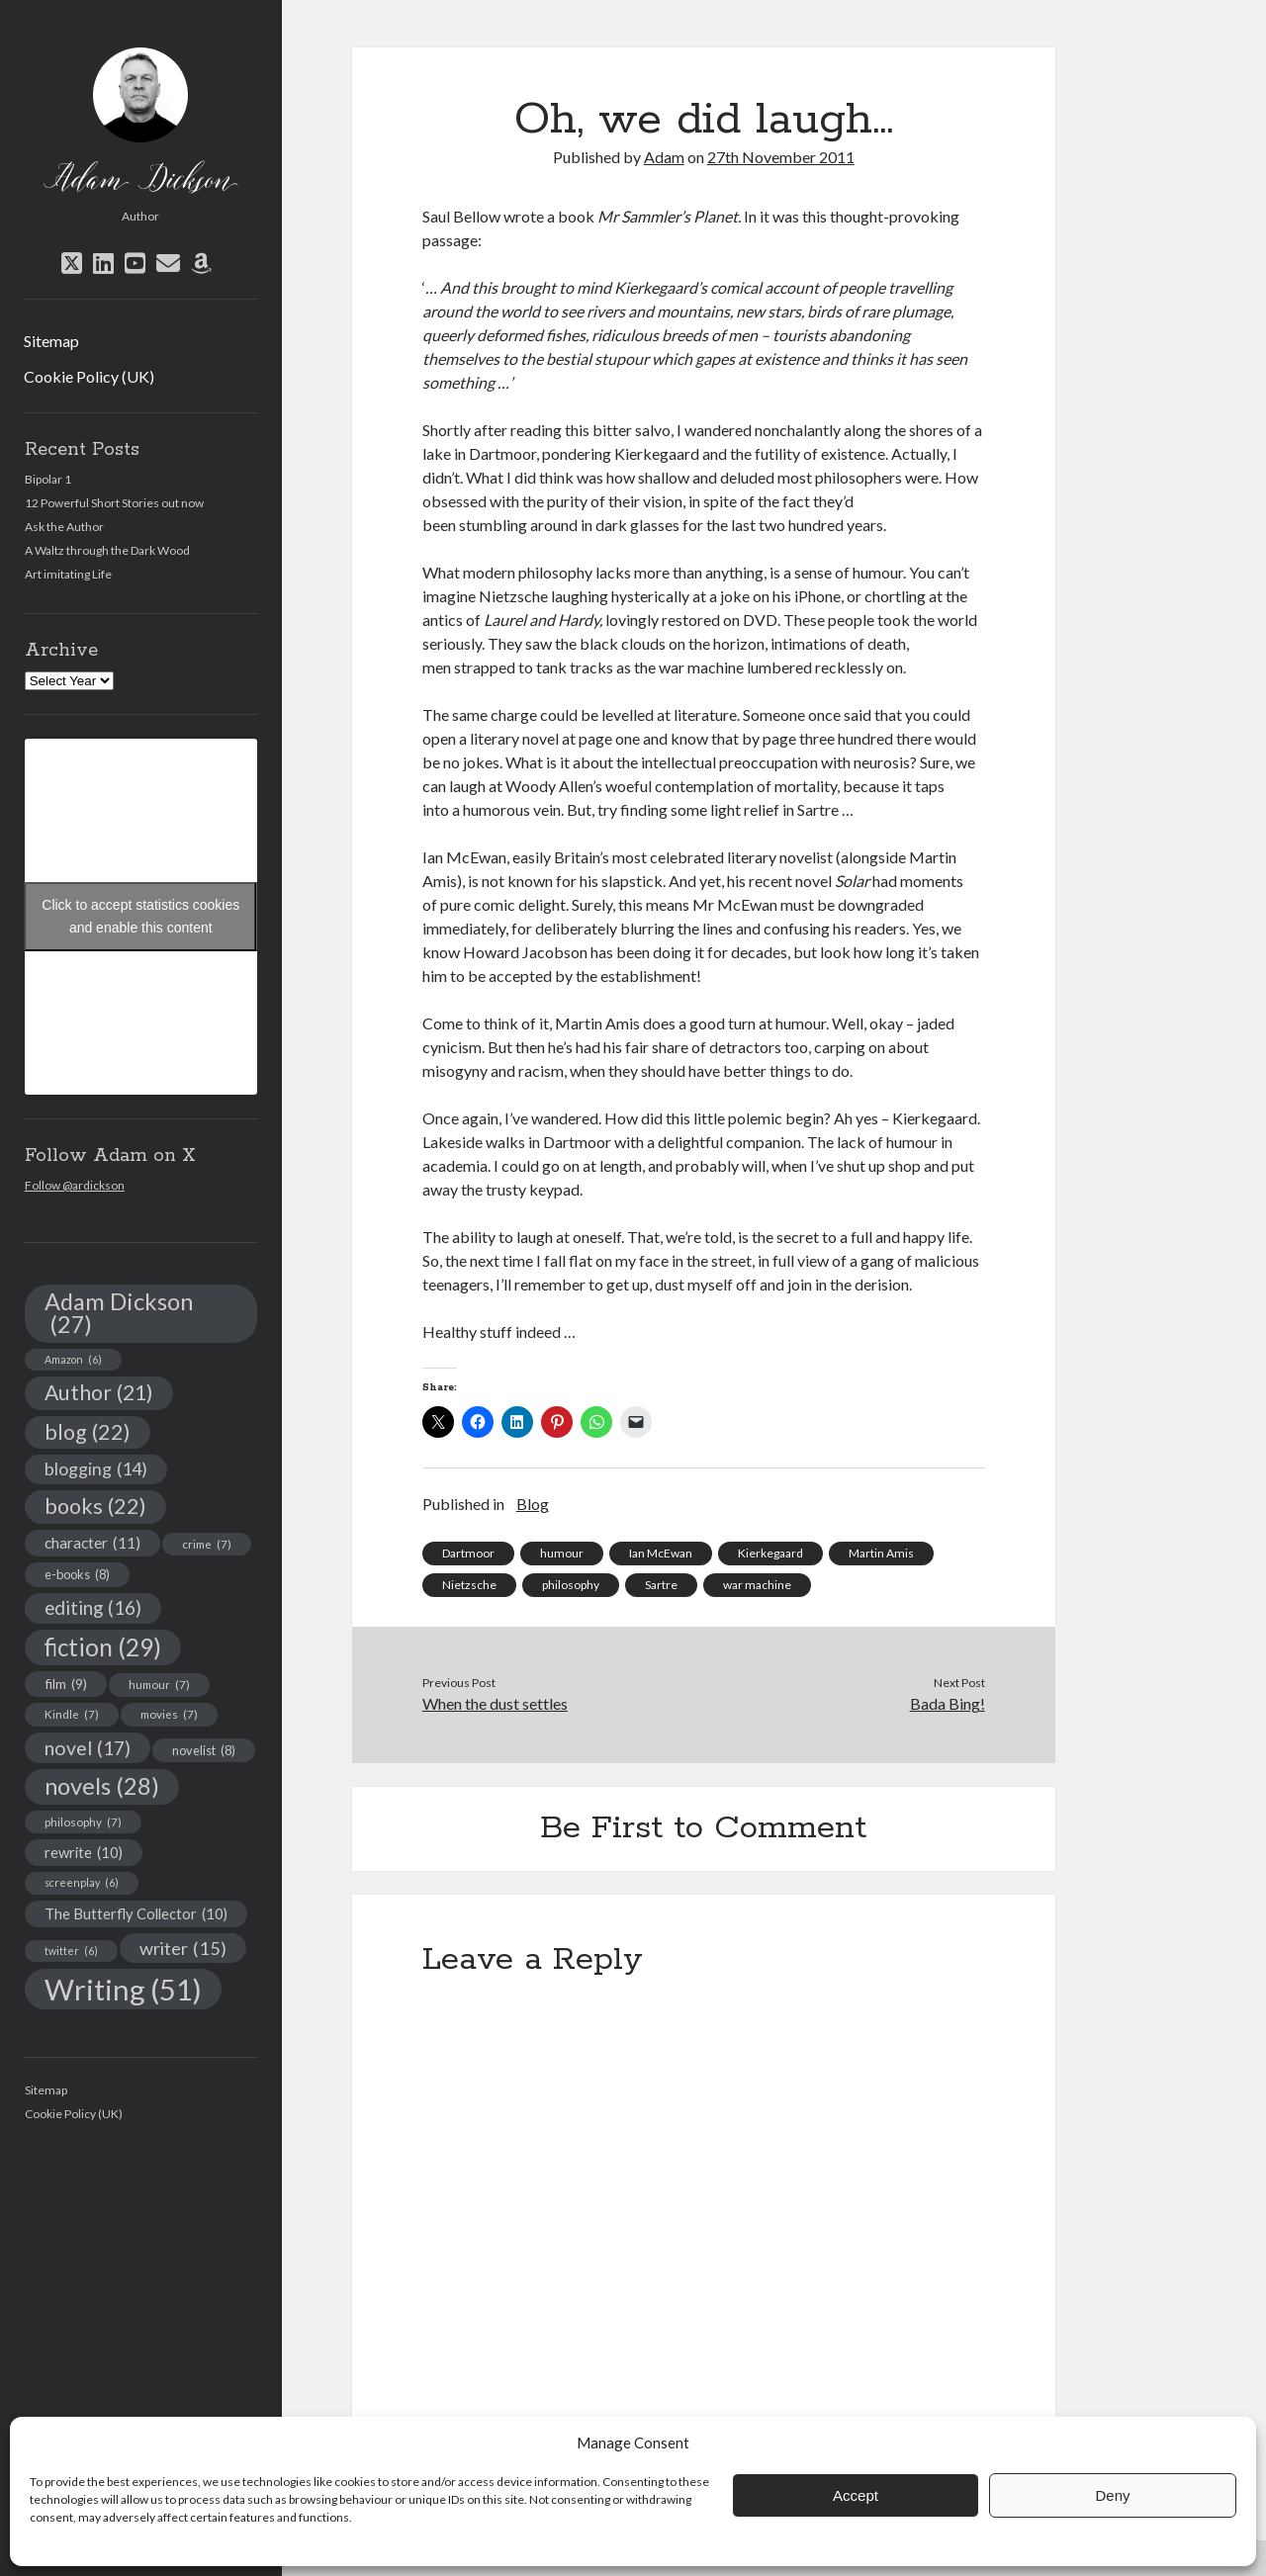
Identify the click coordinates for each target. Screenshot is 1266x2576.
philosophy (570, 1584)
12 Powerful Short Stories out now (114, 502)
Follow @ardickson (75, 1185)
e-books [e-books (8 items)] (77, 1574)
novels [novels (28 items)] (102, 1786)
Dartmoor (468, 1553)
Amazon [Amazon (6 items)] (73, 1359)
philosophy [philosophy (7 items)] (83, 1821)
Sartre (661, 1584)
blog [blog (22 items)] (88, 1432)
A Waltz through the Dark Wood (107, 550)
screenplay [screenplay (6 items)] (82, 1882)
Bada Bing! (947, 1703)
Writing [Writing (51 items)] (123, 1989)
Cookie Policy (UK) (89, 376)
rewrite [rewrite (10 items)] (84, 1852)
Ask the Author (64, 526)
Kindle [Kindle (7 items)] (72, 1714)
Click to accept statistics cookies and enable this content (140, 916)
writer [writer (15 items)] (182, 1948)
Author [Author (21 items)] (99, 1392)
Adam (664, 156)
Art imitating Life (68, 574)
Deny (1112, 2495)
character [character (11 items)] (92, 1543)
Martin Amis (881, 1553)
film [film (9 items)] (66, 1683)
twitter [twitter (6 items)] (71, 1950)
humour (562, 1553)
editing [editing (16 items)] (93, 1607)
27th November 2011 (781, 156)
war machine (757, 1584)
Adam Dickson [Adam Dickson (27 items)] (119, 1313)
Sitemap (51, 340)
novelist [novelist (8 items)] (203, 1750)
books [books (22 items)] (95, 1506)
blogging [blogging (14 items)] (96, 1468)
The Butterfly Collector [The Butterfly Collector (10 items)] (136, 1913)
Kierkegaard (770, 1553)
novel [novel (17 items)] (88, 1747)
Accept (855, 2495)
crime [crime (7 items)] (206, 1544)
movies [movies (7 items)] (169, 1714)
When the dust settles (495, 1703)
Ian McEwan (660, 1553)
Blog (532, 1503)
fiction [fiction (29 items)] (103, 1647)
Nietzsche (469, 1584)
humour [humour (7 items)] (159, 1684)
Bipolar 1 (48, 479)
